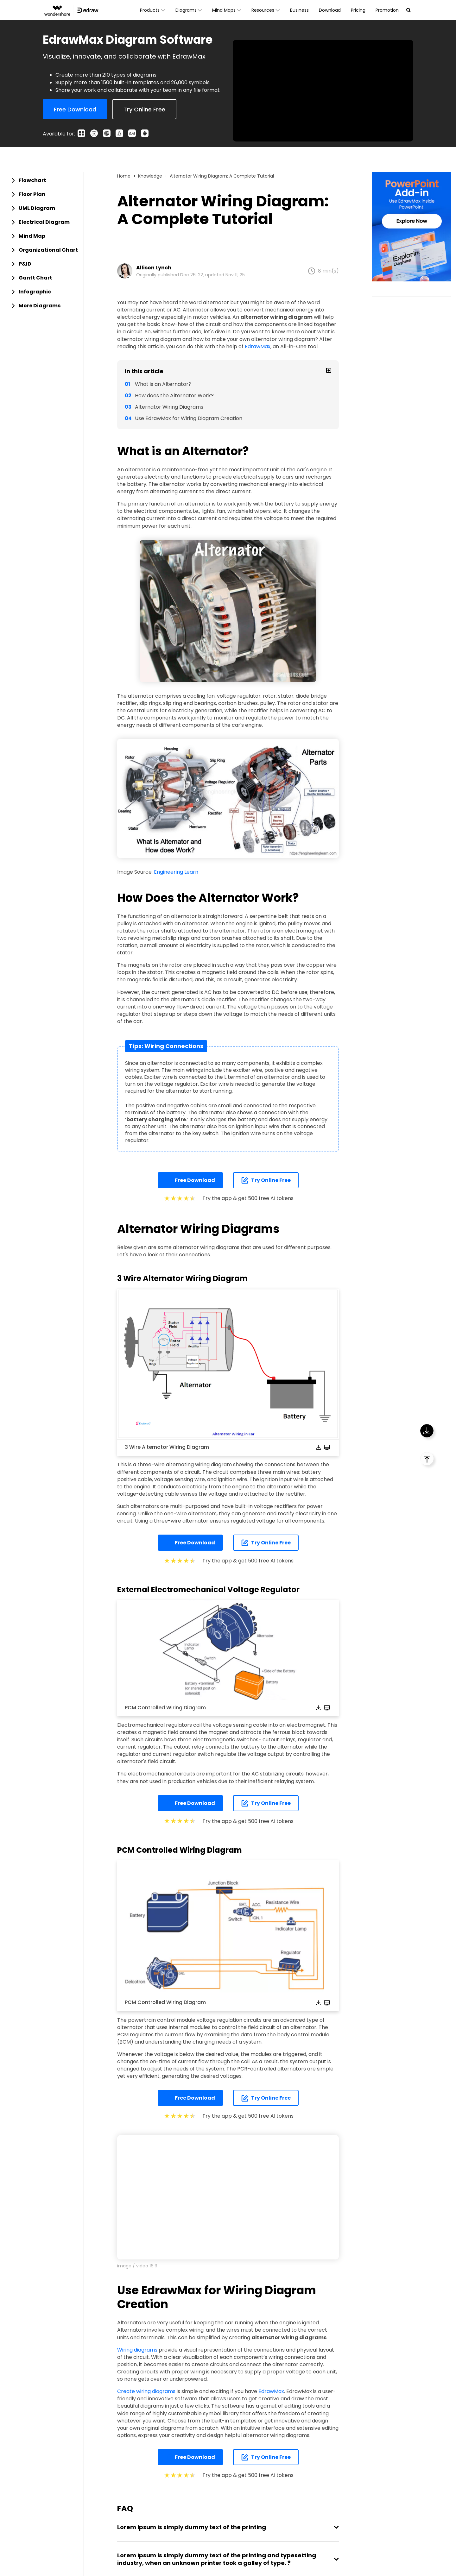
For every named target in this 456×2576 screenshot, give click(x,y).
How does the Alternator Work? (174, 395)
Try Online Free (266, 1180)
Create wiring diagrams (146, 2391)
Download (330, 10)
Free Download (190, 1180)
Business (299, 10)
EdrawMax (257, 346)
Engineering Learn (176, 872)
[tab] (44, 180)
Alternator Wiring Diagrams (169, 407)
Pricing (358, 10)
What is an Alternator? (163, 384)
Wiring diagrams (137, 2349)
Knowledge (150, 176)
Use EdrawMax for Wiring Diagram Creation (188, 418)
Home (123, 176)
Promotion (387, 10)
